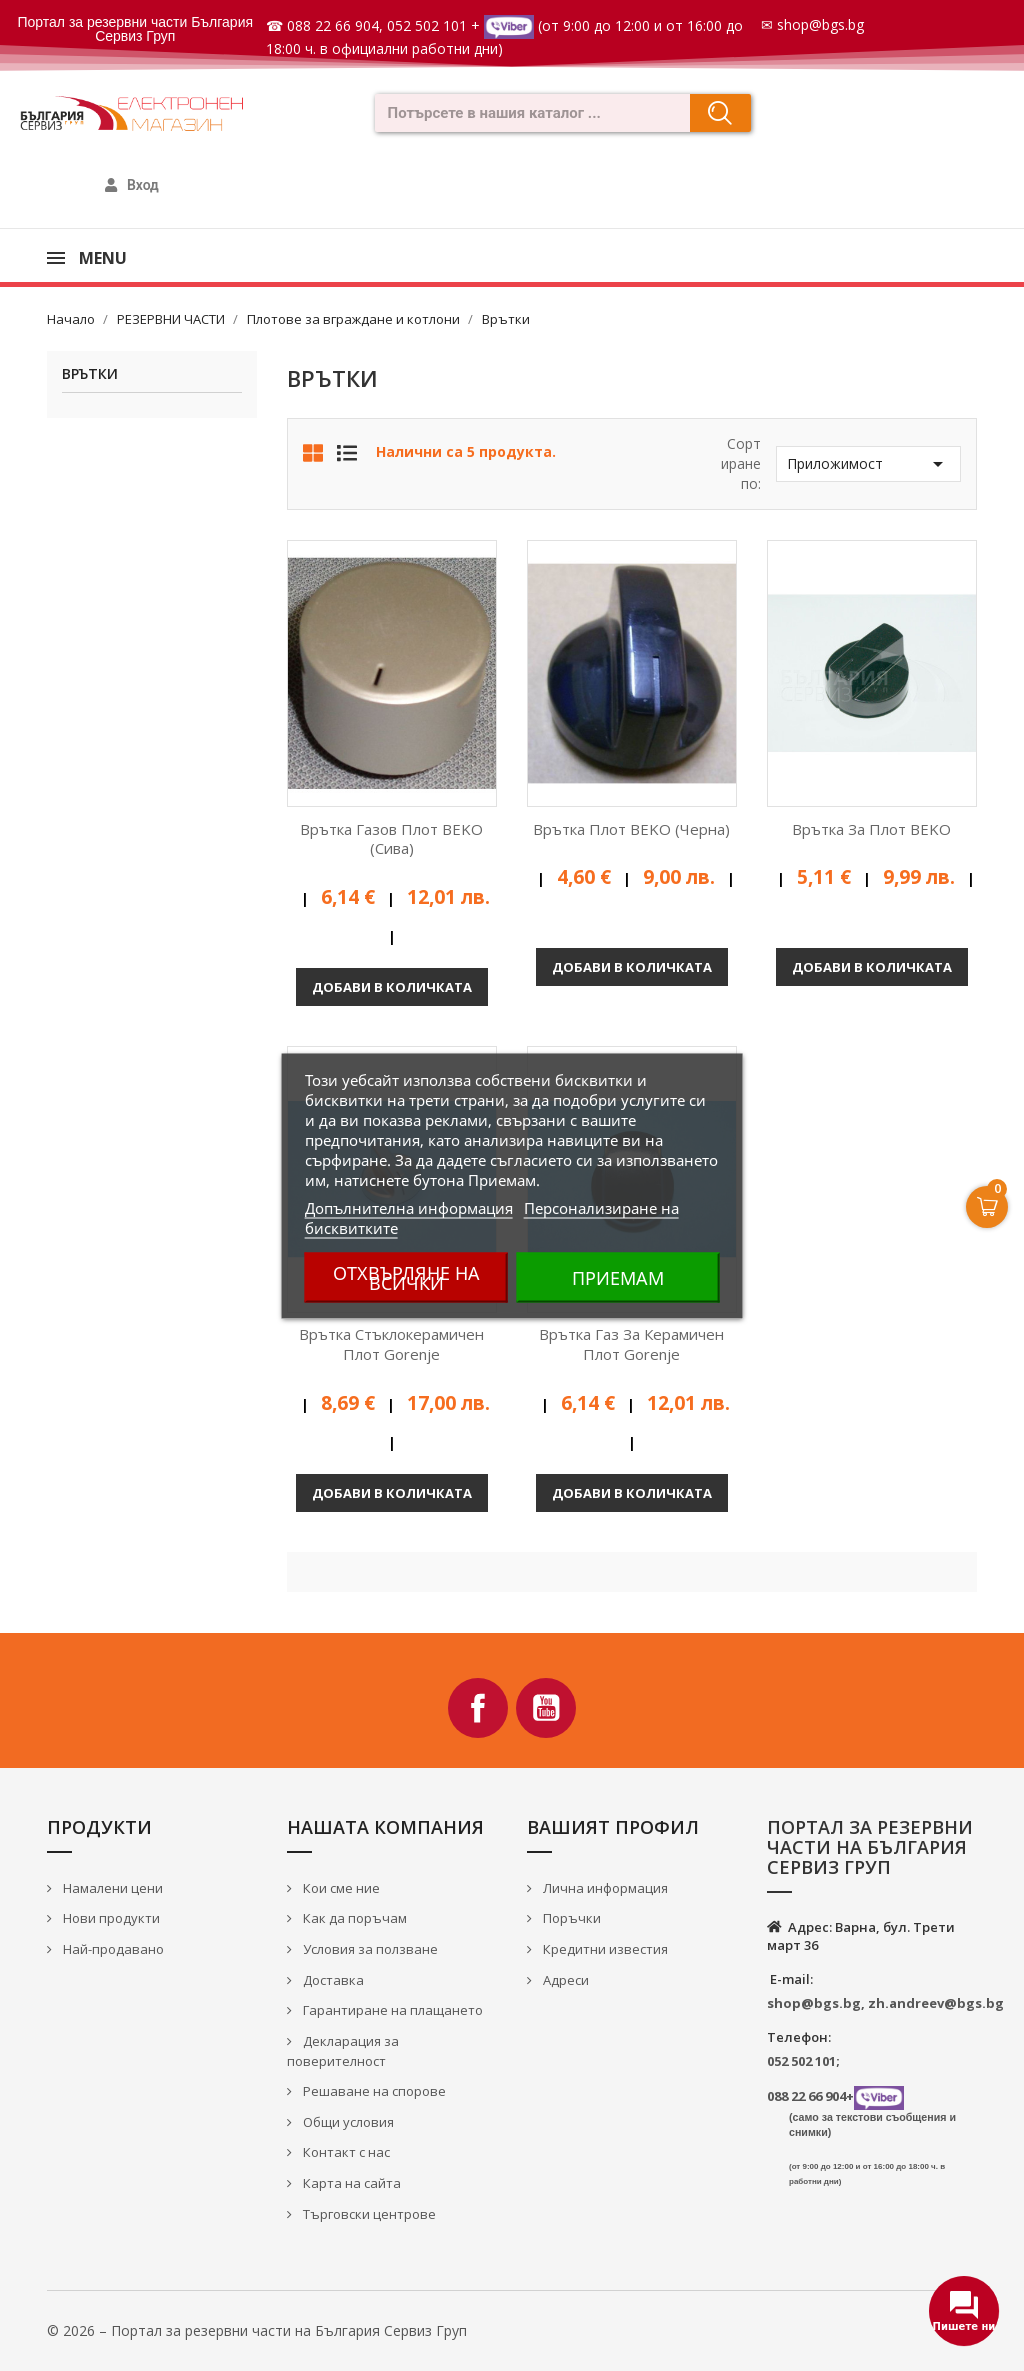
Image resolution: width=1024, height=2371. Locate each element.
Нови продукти (110, 1918)
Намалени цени (111, 1888)
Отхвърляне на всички (406, 1277)
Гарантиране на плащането (391, 2010)
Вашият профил (613, 1827)
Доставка (332, 1980)
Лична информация (604, 1888)
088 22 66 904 (333, 25)
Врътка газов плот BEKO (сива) (391, 839)
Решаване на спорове (373, 2091)
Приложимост (868, 464)
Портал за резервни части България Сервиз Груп (135, 29)
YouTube (546, 1708)
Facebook (478, 1708)
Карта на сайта (350, 2183)
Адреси (564, 1980)
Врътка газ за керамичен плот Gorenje (631, 1344)
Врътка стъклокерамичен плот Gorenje (391, 1344)
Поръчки (570, 1918)
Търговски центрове (368, 2214)
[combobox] (526, 113)
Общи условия (347, 2122)
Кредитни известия (604, 1949)
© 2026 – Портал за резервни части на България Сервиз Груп (257, 2330)
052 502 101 (427, 25)
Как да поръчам (353, 1918)
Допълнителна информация (409, 1207)
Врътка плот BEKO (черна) (631, 829)
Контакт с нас (345, 2152)
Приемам (618, 1277)
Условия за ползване (369, 1949)
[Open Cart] (987, 1207)
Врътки (90, 374)
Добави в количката (392, 987)
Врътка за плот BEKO (871, 829)
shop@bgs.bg (820, 24)
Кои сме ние (340, 1888)
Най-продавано (112, 1949)
